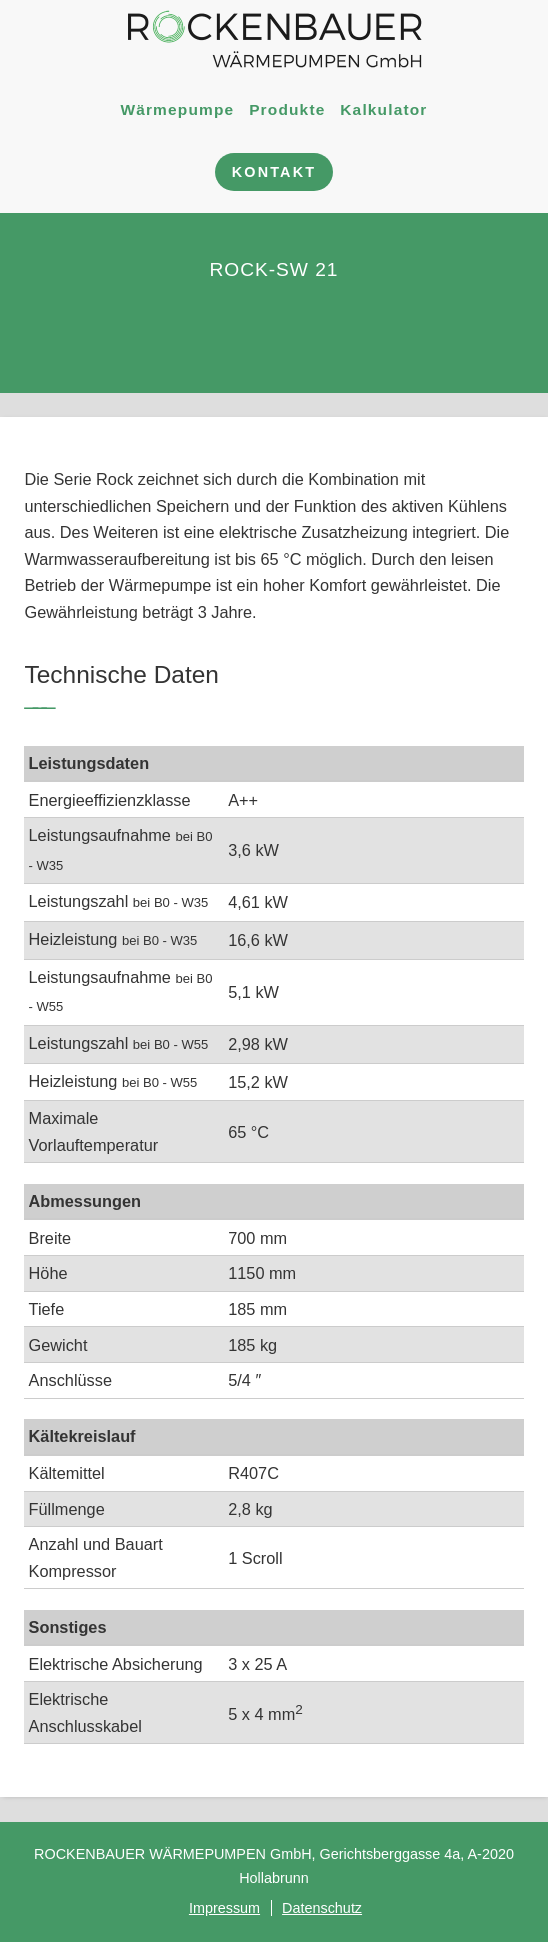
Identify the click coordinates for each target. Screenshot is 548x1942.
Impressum (224, 1908)
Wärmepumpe (177, 108)
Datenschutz (322, 1908)
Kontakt (274, 172)
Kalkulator (383, 108)
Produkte (287, 108)
